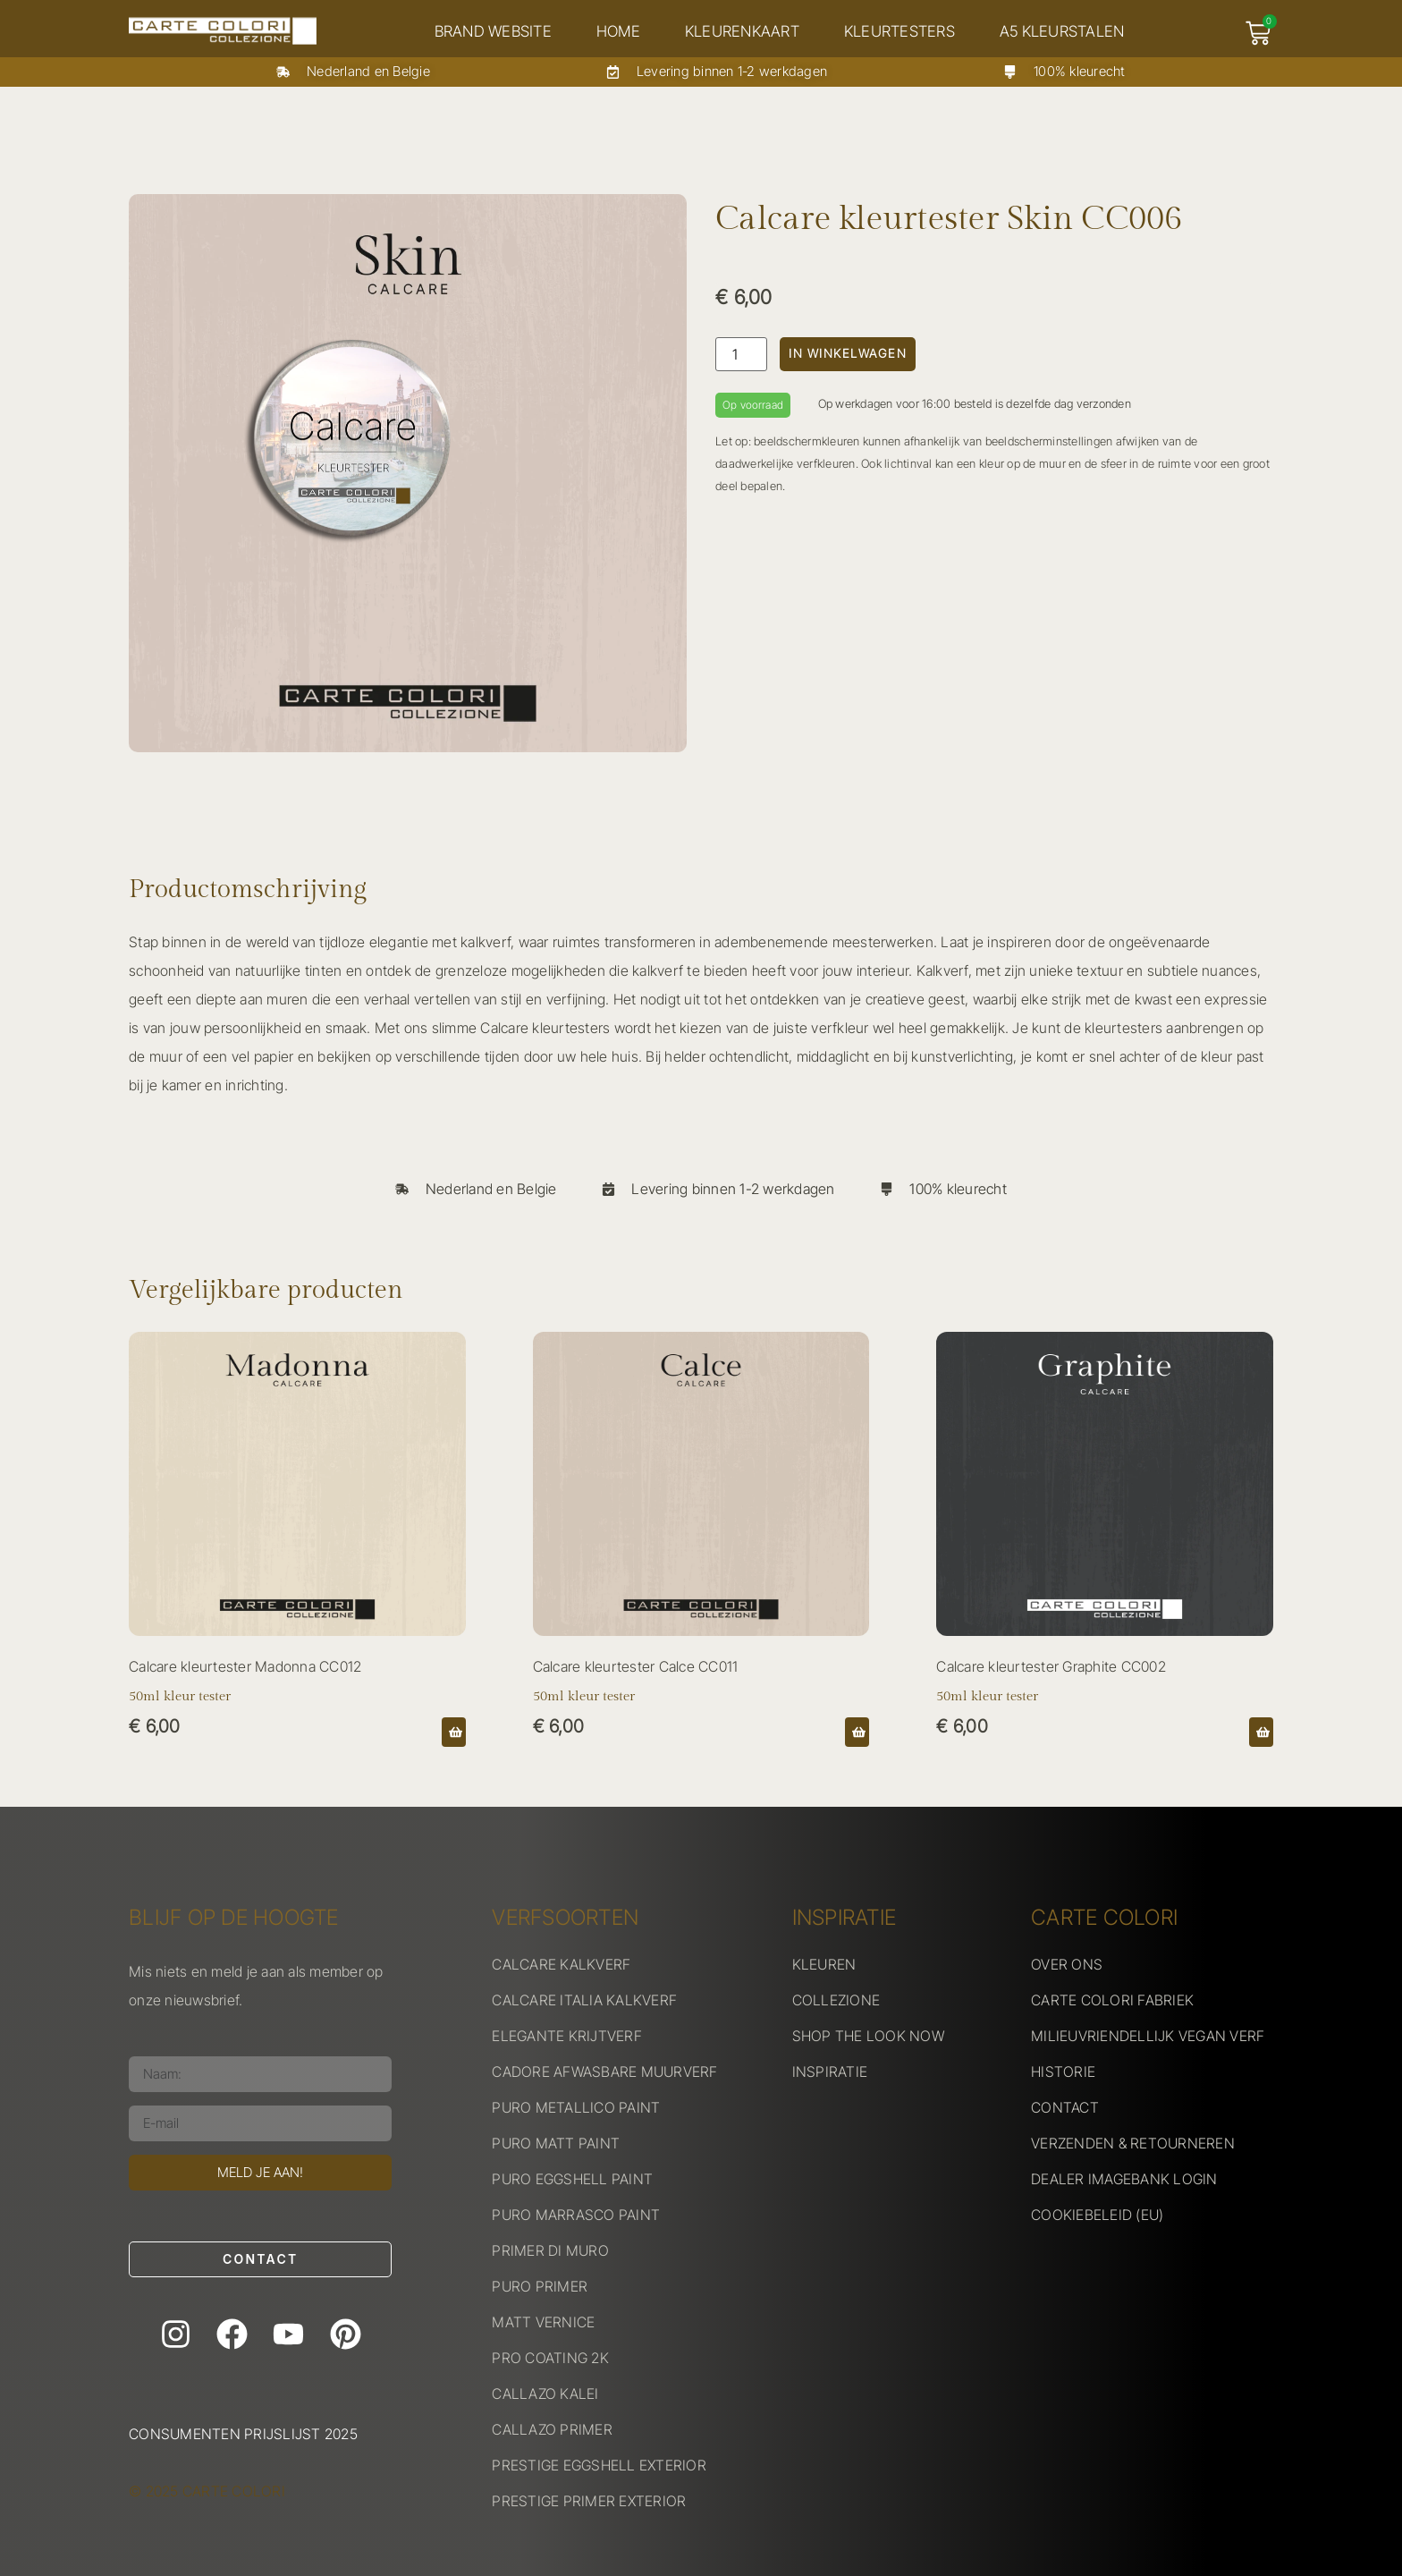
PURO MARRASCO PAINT (576, 2215)
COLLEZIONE (836, 2000)
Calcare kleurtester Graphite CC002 (1051, 1666)
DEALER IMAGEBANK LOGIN (1124, 2179)
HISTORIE (1063, 2071)
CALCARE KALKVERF (561, 1964)
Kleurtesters (902, 31)
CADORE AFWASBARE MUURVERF (604, 2071)
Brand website (495, 31)
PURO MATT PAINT (556, 2143)
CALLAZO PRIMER (552, 2429)
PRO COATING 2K (550, 2358)
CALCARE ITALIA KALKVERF (584, 2000)
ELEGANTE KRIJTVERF (567, 2036)
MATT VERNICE (543, 2322)
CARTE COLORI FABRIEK (1112, 2000)
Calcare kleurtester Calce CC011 (636, 1666)
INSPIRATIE (830, 2071)
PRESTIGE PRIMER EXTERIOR (589, 2501)
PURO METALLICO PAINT (576, 2107)
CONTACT (1065, 2107)
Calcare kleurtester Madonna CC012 (245, 1666)
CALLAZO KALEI (545, 2393)
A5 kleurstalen (1065, 31)
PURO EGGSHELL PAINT (572, 2179)
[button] (454, 1732)
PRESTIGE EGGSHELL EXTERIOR (599, 2465)
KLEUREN (824, 1964)
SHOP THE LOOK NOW (868, 2036)
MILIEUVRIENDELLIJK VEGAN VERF (1147, 2036)
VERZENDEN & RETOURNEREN (1133, 2143)
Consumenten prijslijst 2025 (243, 2434)
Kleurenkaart (745, 31)
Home (621, 31)
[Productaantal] (741, 354)
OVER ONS (1066, 1964)
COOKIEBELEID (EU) (1097, 2215)
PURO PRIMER (539, 2286)
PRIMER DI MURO (550, 2250)
